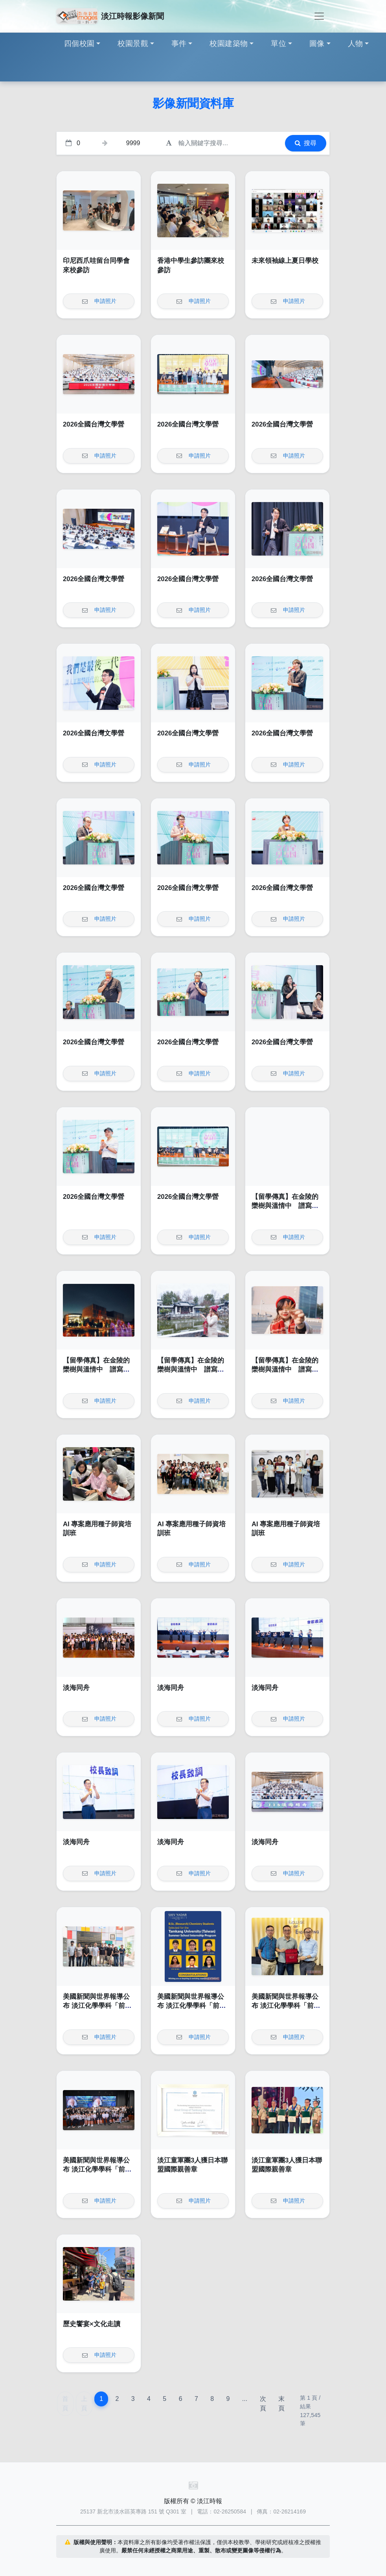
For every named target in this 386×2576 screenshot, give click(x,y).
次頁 (263, 2403)
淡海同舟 (76, 1687)
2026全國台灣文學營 (93, 424)
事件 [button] (179, 43)
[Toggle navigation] (319, 16)
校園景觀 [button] (133, 43)
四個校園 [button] (79, 43)
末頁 (281, 2403)
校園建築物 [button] (229, 43)
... (244, 2398)
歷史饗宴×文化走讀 (91, 2324)
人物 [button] (355, 43)
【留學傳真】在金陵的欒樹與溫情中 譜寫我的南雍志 (285, 1206)
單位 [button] (278, 43)
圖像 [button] (317, 43)
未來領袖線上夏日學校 (285, 260)
